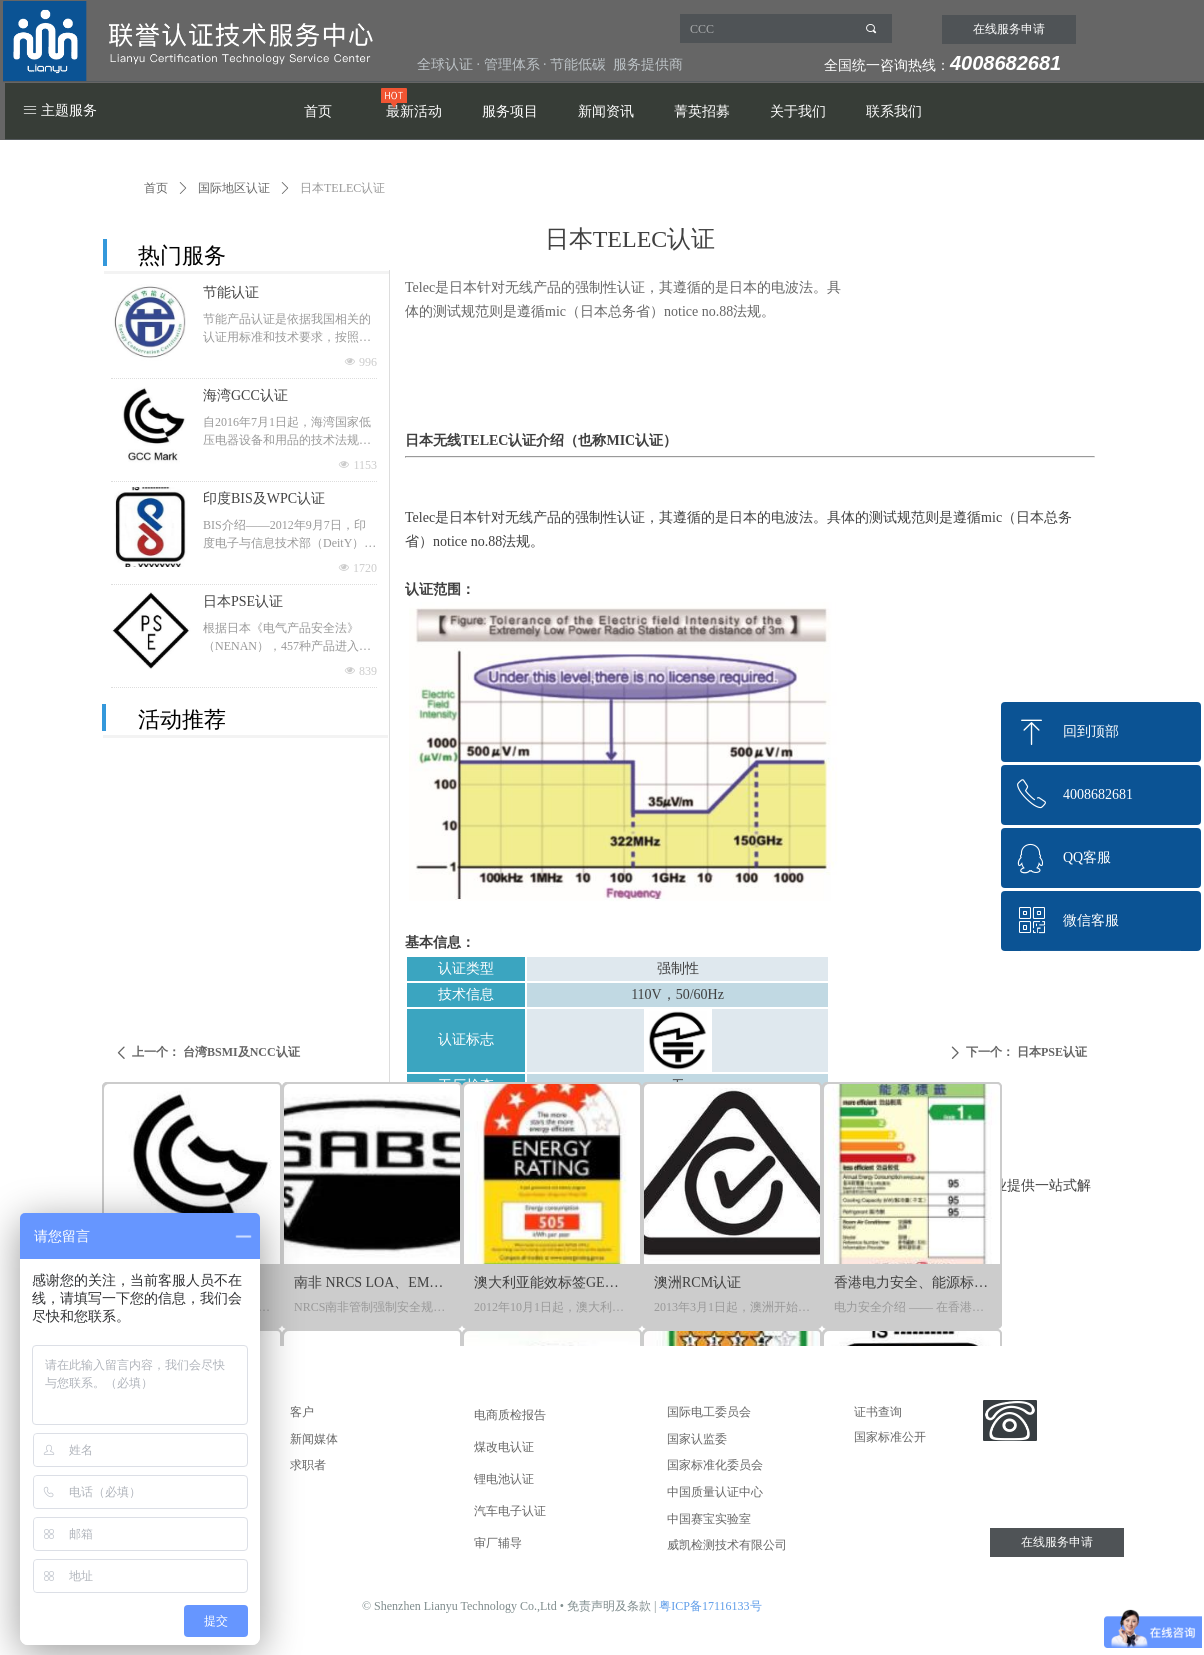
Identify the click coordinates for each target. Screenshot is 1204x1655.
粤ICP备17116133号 (710, 1606)
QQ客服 (1087, 857)
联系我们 (894, 111)
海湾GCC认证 (245, 395)
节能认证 (231, 292)
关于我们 (798, 111)
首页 (318, 111)
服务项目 (510, 111)
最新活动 (414, 111)
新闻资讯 (606, 111)
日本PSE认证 (243, 601)
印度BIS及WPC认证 (264, 498)
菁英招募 (702, 111)
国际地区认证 (234, 188)
